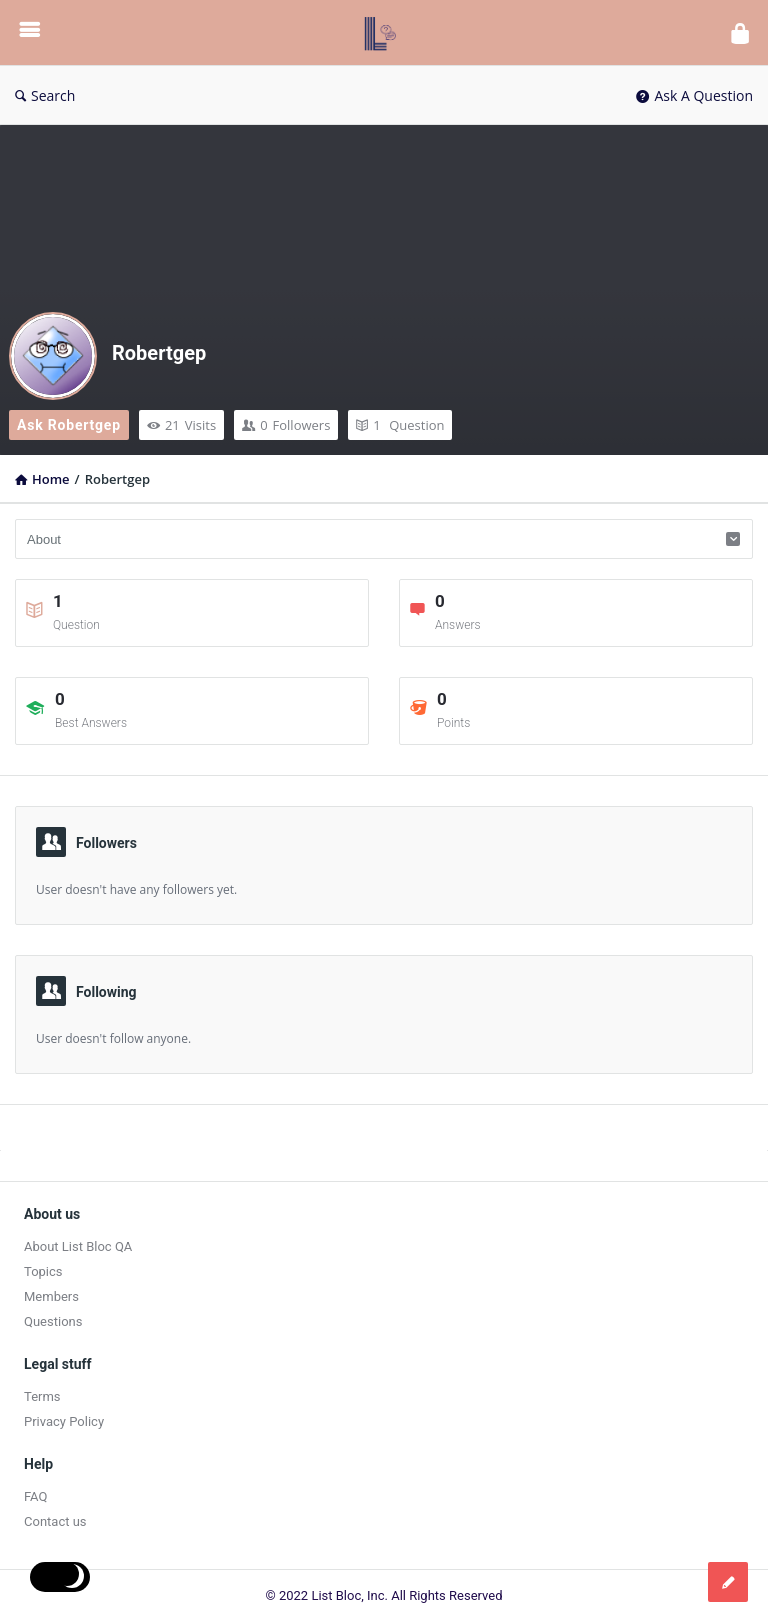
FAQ (35, 1496)
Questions (53, 1321)
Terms (42, 1396)
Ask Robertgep (69, 425)
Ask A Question (694, 95)
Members (51, 1296)
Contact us (55, 1521)
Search (45, 95)
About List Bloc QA (78, 1246)
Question (400, 425)
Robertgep (159, 353)
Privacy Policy (64, 1421)
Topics (43, 1271)
